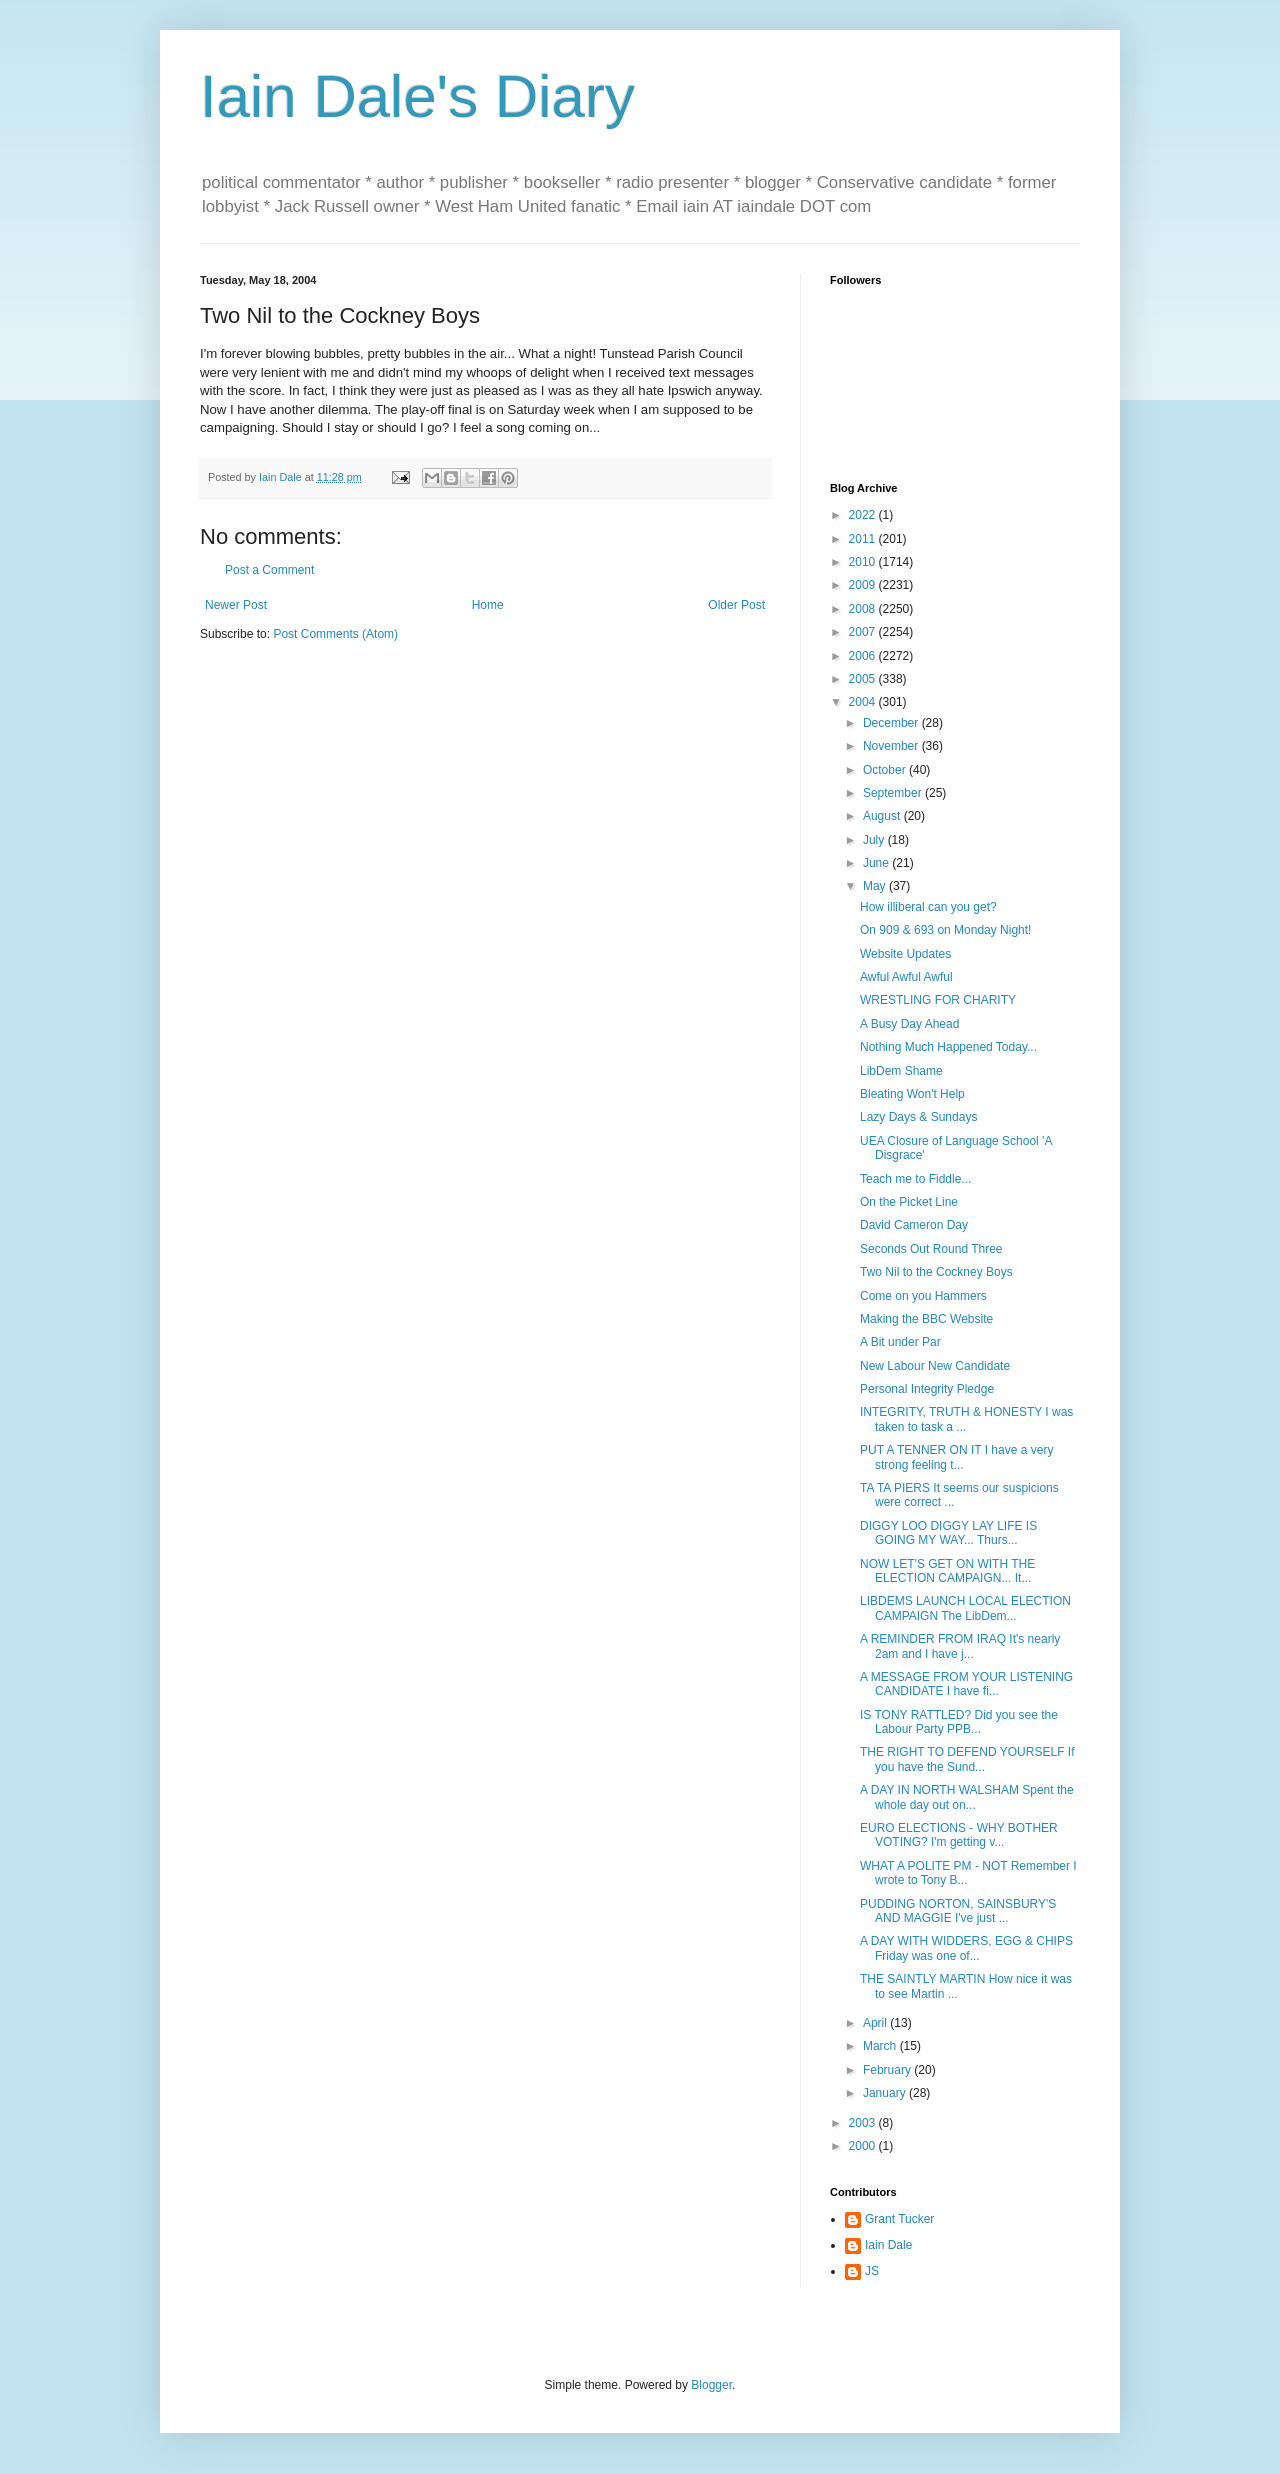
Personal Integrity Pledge (927, 1389)
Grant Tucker (899, 2219)
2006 (864, 656)
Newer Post (236, 605)
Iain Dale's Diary (417, 96)
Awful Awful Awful (906, 977)
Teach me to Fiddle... (915, 1179)
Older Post (736, 605)
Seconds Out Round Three (931, 1249)
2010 (864, 562)
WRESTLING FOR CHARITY (938, 1000)
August (883, 816)
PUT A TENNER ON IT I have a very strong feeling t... (956, 1457)
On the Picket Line (909, 1202)
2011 (864, 539)
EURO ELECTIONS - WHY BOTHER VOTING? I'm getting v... (959, 1835)
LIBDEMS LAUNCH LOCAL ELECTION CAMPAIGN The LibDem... (965, 1608)
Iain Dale (888, 2245)
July (875, 840)
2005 (864, 679)
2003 (864, 2123)
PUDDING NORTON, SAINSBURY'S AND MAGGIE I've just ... (958, 1911)
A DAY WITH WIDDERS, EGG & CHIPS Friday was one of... (966, 1948)
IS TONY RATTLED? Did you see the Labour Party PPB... (959, 1722)
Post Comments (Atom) (335, 634)
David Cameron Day (914, 1225)
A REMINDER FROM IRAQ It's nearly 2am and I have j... (960, 1646)
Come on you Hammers (923, 1296)
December (892, 723)
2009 (864, 585)
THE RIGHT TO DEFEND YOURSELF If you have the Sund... (967, 1759)
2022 (864, 515)
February (888, 2070)
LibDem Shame (901, 1071)
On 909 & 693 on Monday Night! (945, 930)
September (894, 793)
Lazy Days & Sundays (918, 1117)
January (886, 2093)
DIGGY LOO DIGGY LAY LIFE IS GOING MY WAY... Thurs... (948, 1533)
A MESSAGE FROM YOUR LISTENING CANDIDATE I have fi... (966, 1684)
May (876, 886)
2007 (864, 632)
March (881, 2046)
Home (488, 605)
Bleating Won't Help (912, 1094)
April (876, 2023)
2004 (864, 702)
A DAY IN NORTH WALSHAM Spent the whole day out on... (967, 1797)
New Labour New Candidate (935, 1366)
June (877, 863)
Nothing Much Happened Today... (948, 1047)
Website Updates (905, 954)
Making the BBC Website (926, 1319)
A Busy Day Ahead (909, 1024)
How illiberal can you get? (928, 907)
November (892, 746)
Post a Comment (269, 570)
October (886, 770)
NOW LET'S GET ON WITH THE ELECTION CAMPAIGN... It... (947, 1571)
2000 (864, 2146)
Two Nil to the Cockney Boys (936, 1272)
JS (872, 2271)
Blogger (711, 2385)
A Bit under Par (900, 1342)
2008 (864, 609)
